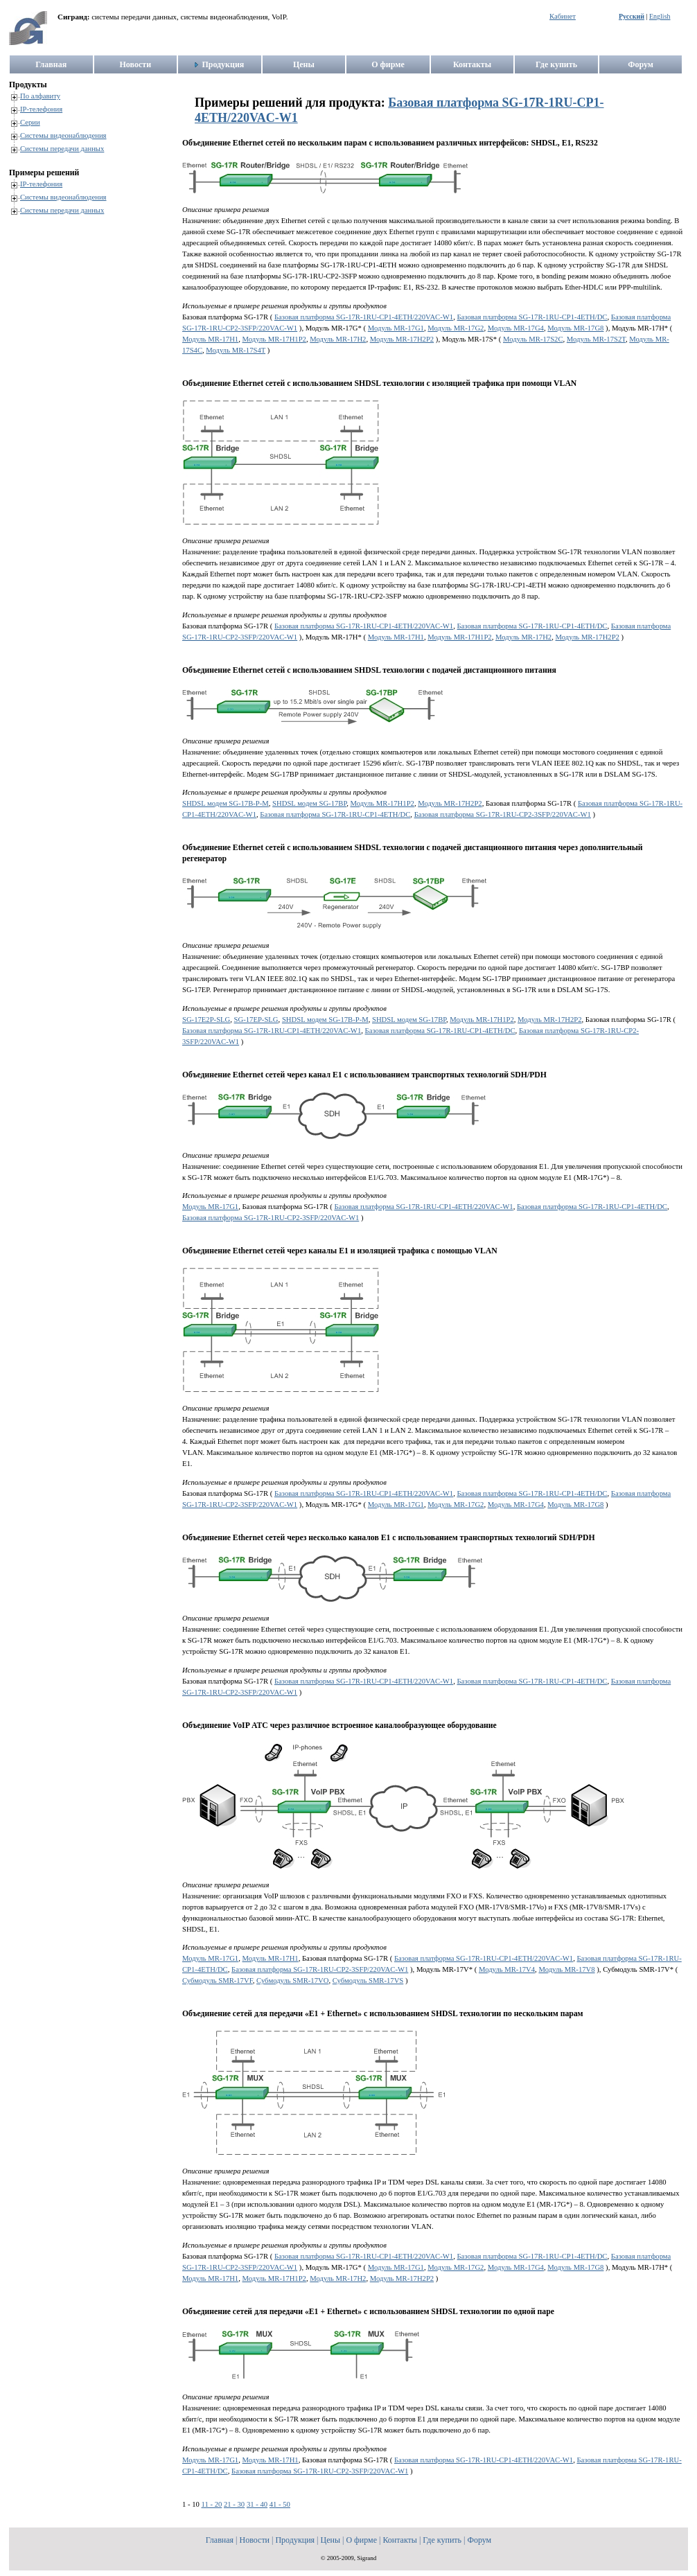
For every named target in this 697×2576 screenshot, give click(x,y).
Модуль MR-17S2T (596, 339)
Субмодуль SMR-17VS (368, 1980)
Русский (631, 16)
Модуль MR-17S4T (235, 350)
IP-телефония (41, 109)
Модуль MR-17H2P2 (402, 339)
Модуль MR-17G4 (516, 328)
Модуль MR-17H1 (210, 339)
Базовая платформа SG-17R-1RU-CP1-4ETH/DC (532, 317)
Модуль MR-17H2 (338, 339)
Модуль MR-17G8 (575, 328)
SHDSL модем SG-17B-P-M (225, 803)
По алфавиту (40, 96)
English (660, 16)
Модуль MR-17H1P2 (274, 339)
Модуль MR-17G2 (455, 328)
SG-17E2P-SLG (206, 1019)
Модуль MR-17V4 (507, 1969)
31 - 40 (257, 2504)
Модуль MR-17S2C (533, 339)
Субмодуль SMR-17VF (217, 1980)
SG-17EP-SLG (256, 1019)
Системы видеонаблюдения (63, 135)
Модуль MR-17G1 (396, 328)
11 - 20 (212, 2504)
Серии (30, 122)
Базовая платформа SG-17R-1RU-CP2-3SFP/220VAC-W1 (502, 814)
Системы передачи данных (62, 148)
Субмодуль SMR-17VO (292, 1980)
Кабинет (562, 16)
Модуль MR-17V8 (566, 1969)
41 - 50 (280, 2504)
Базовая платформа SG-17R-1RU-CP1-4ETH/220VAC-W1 (363, 317)
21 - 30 (234, 2504)
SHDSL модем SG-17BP (309, 803)
